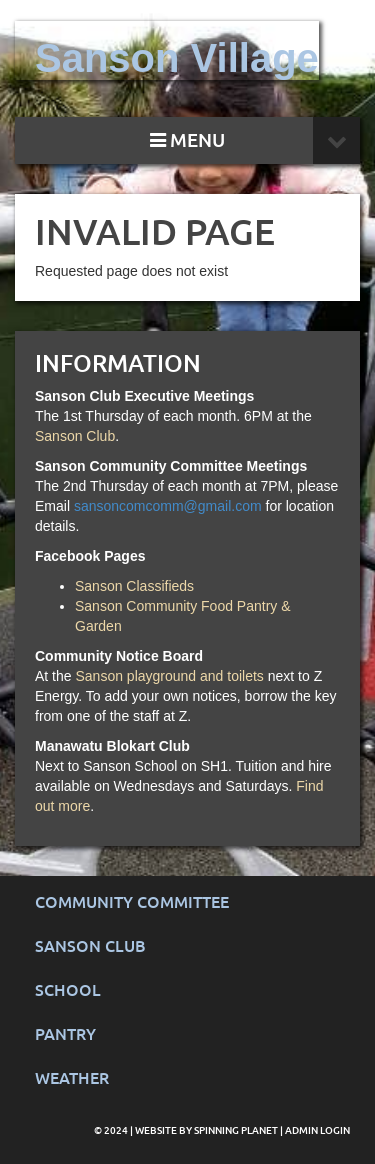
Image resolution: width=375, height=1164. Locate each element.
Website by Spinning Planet (207, 1130)
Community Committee (132, 902)
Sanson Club (75, 436)
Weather (72, 1078)
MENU (187, 140)
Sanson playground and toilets (169, 676)
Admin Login (317, 1130)
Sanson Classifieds (134, 586)
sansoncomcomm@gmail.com (168, 506)
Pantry (65, 1034)
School (68, 990)
